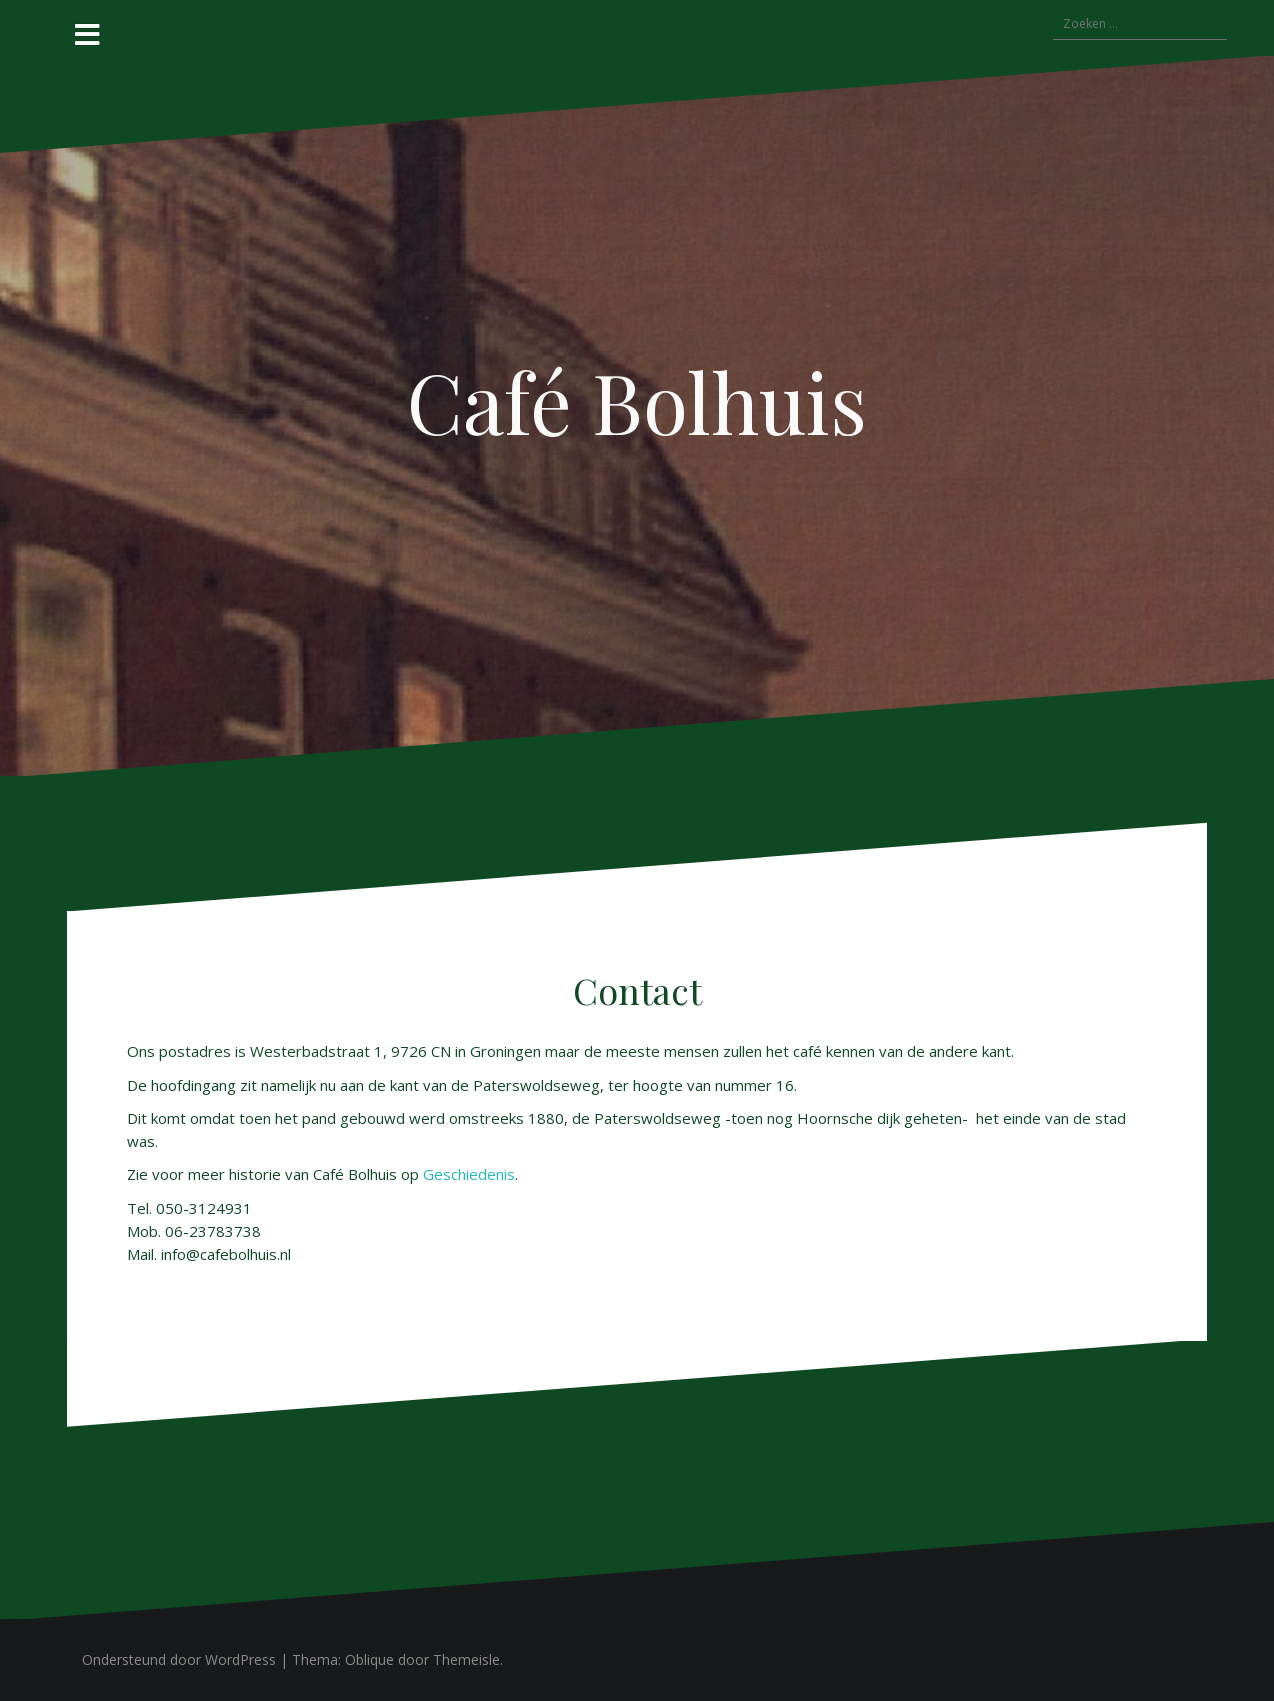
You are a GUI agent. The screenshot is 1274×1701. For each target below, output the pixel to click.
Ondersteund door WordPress (179, 1659)
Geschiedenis (469, 1174)
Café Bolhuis (637, 401)
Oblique (369, 1659)
